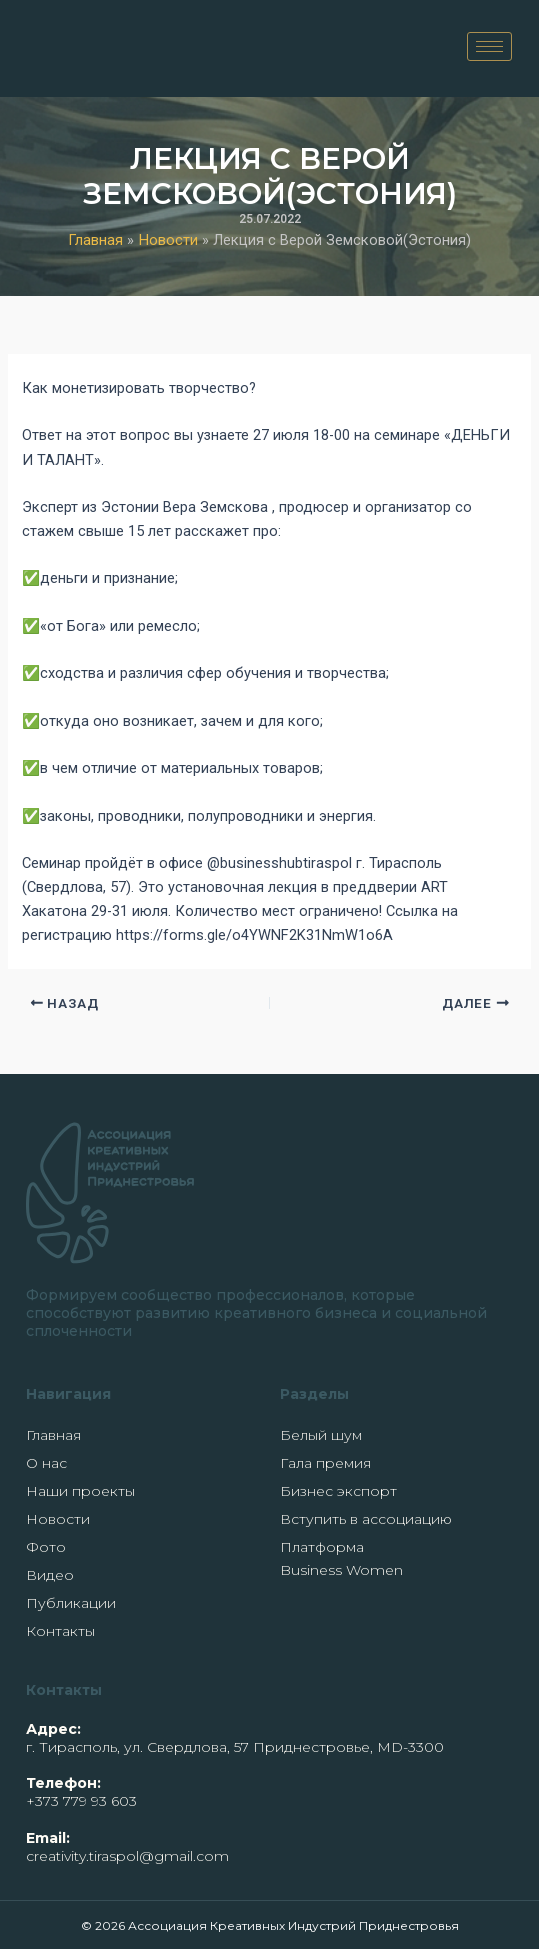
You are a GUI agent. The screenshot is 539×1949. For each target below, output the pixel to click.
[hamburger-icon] (489, 46)
